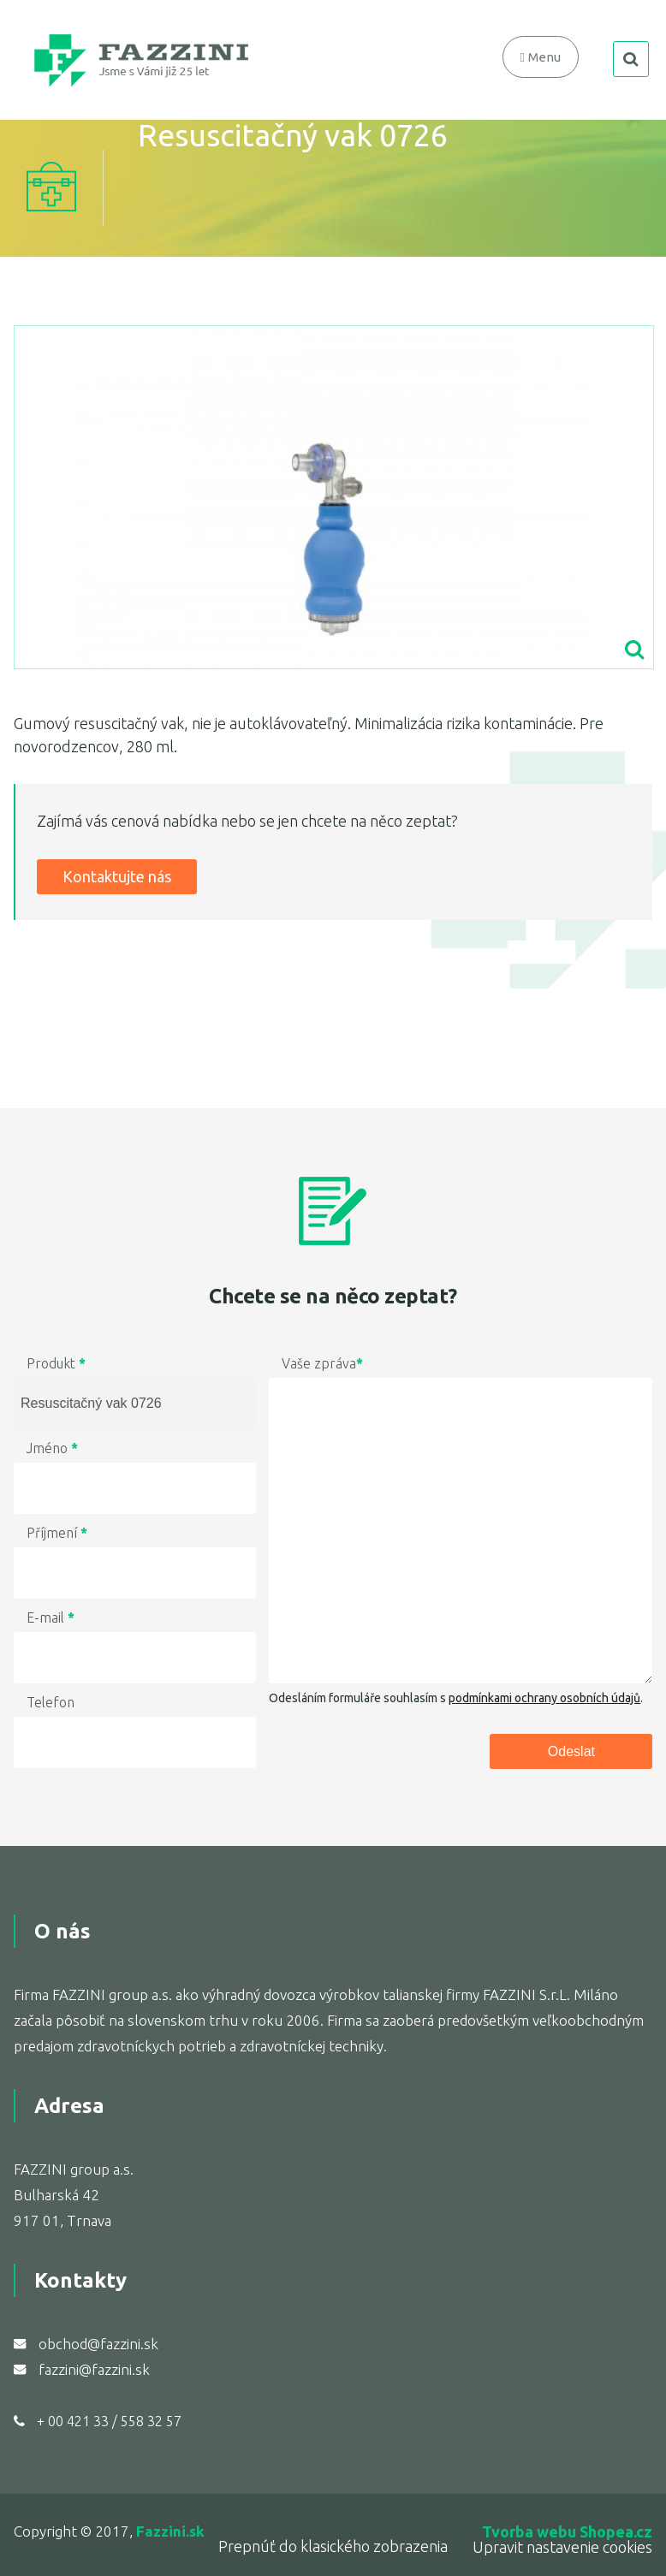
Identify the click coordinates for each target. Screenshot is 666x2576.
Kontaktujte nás (116, 876)
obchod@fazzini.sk (98, 2344)
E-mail (50, 1617)
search (631, 59)
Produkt (56, 1363)
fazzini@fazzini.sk (94, 2369)
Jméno (52, 1448)
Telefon (50, 1702)
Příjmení (57, 1532)
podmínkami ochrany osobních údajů (544, 1698)
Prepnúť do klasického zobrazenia (333, 2546)
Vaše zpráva (322, 1363)
